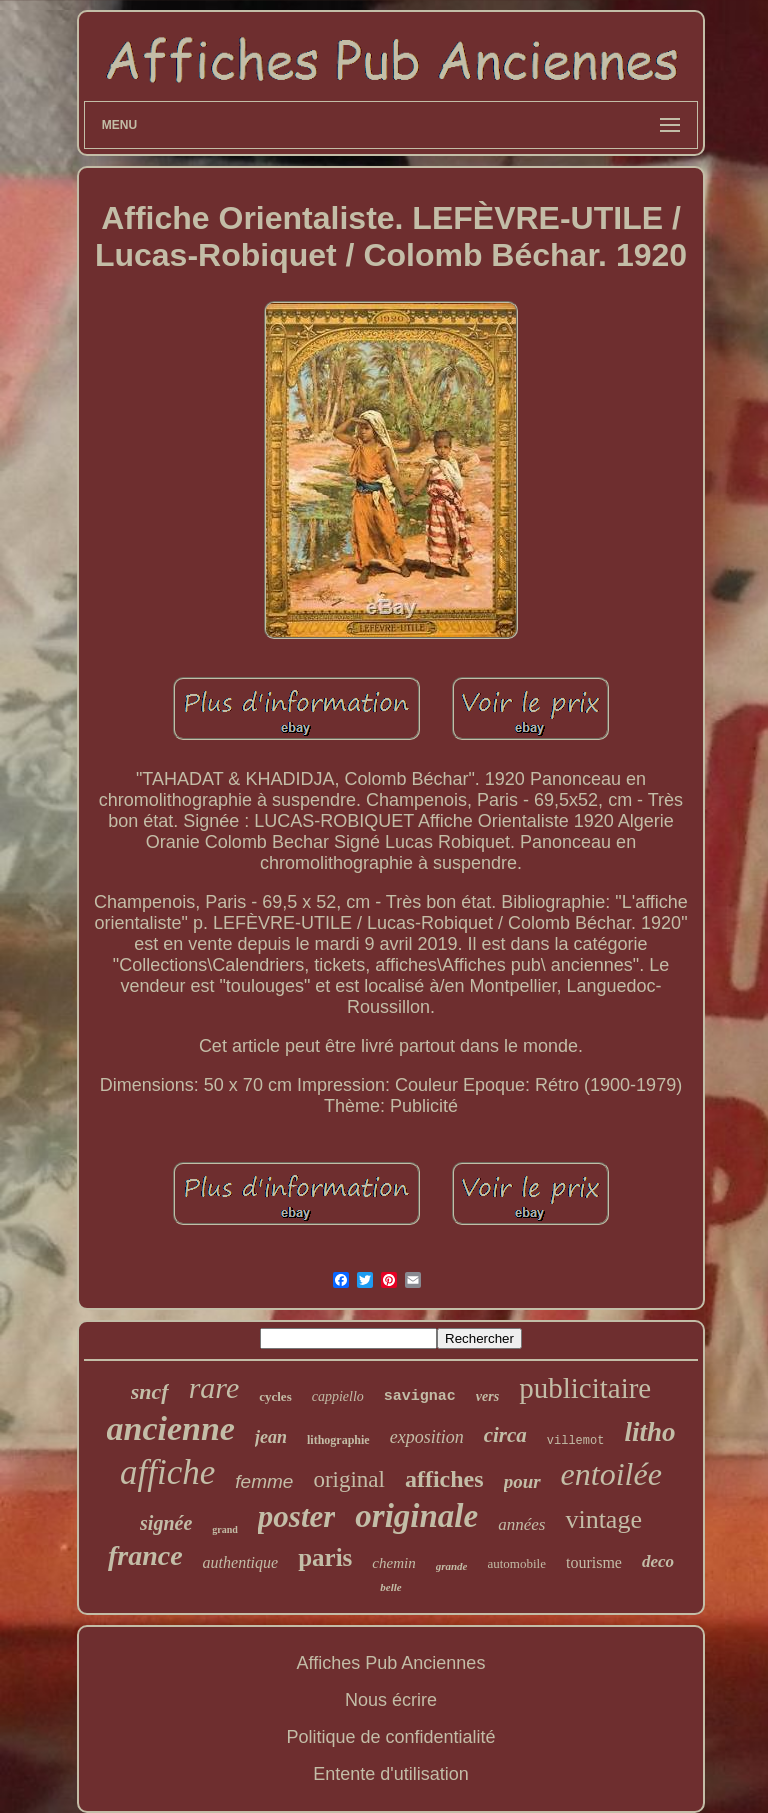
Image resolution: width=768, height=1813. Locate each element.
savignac (420, 1396)
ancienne (171, 1428)
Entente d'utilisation (391, 1774)
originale (416, 1516)
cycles (275, 1396)
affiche (167, 1472)
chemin (393, 1563)
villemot (576, 1441)
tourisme (594, 1562)
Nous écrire (391, 1700)
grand (225, 1529)
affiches (444, 1479)
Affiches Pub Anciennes (391, 1663)
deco (658, 1561)
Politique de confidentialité (390, 1737)
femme (264, 1481)
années (521, 1524)
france (145, 1555)
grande (452, 1566)
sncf (150, 1391)
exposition (427, 1437)
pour (522, 1481)
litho (649, 1432)
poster (297, 1516)
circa (505, 1435)
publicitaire (585, 1388)
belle (390, 1587)
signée (166, 1523)
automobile (516, 1563)
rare (214, 1387)
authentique (241, 1562)
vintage (603, 1519)
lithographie (338, 1440)
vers (487, 1396)
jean (271, 1437)
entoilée (611, 1474)
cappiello (338, 1396)
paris (325, 1557)
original (349, 1479)
